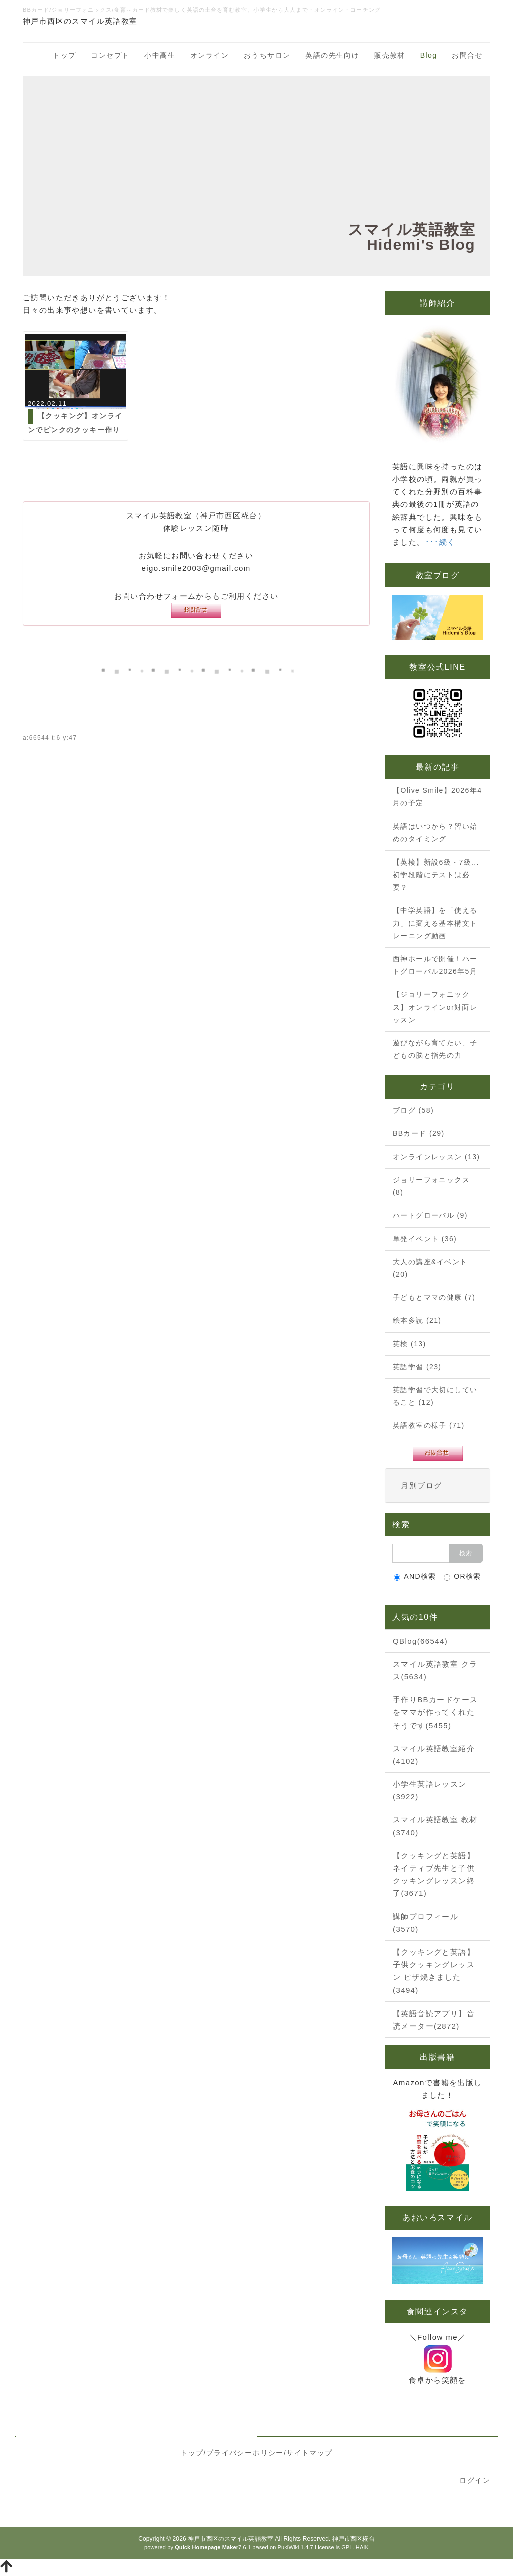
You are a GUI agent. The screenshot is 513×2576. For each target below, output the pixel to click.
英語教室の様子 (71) (429, 1425)
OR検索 (462, 1576)
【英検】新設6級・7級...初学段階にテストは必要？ (436, 874)
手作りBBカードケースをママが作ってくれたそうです (435, 1712)
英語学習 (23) (417, 1367)
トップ (64, 55)
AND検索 (415, 1576)
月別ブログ (421, 1485)
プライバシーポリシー (245, 2453)
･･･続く (440, 542)
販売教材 (389, 55)
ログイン (474, 2480)
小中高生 (159, 55)
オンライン (209, 55)
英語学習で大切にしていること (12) (435, 1396)
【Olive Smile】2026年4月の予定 (437, 796)
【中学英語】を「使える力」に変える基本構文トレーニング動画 (435, 922)
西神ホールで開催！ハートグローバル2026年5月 (435, 965)
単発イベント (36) (425, 1239)
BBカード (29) (418, 1133)
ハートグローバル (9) (430, 1215)
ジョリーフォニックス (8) (431, 1186)
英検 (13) (409, 1344)
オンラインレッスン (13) (436, 1157)
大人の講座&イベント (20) (430, 1268)
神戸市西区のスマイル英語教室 (230, 2538)
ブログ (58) (413, 1110)
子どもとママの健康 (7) (434, 1297)
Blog (428, 55)
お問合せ (467, 55)
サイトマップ (309, 2453)
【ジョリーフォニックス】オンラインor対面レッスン (435, 1006)
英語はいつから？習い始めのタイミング (435, 832)
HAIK (362, 2547)
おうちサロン (267, 55)
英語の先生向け (332, 55)
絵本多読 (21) (417, 1320)
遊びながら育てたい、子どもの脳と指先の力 (435, 1049)
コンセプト (110, 55)
